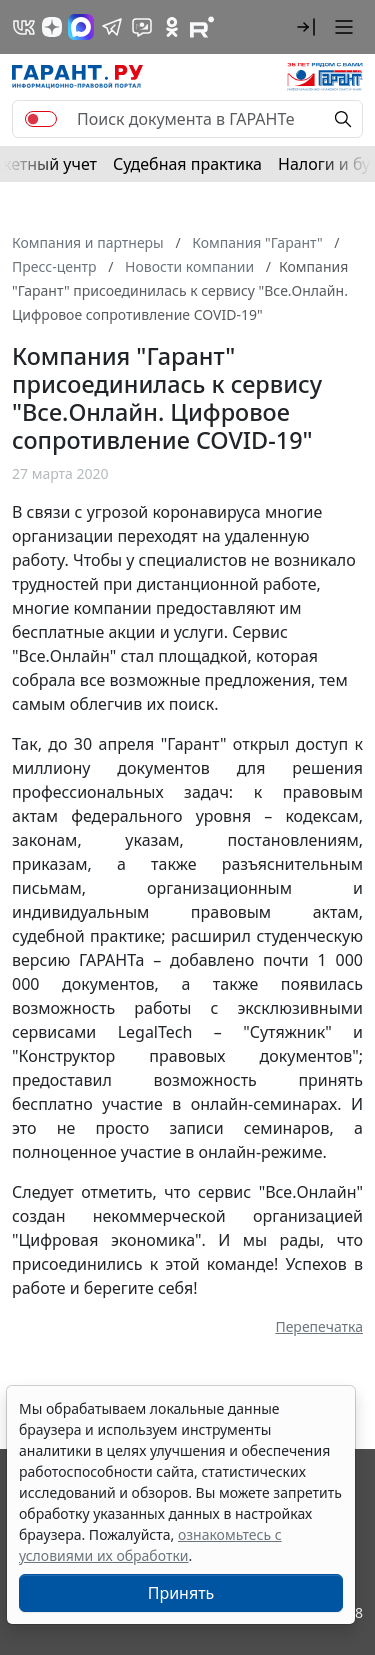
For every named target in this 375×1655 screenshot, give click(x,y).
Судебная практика (187, 164)
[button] (306, 27)
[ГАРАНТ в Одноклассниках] (172, 27)
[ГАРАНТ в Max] (81, 27)
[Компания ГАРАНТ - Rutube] (202, 27)
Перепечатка (319, 1326)
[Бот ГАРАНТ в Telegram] (142, 27)
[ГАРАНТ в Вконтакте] (24, 27)
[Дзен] (52, 27)
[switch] (41, 119)
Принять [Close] (181, 1593)
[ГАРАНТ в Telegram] (112, 27)
